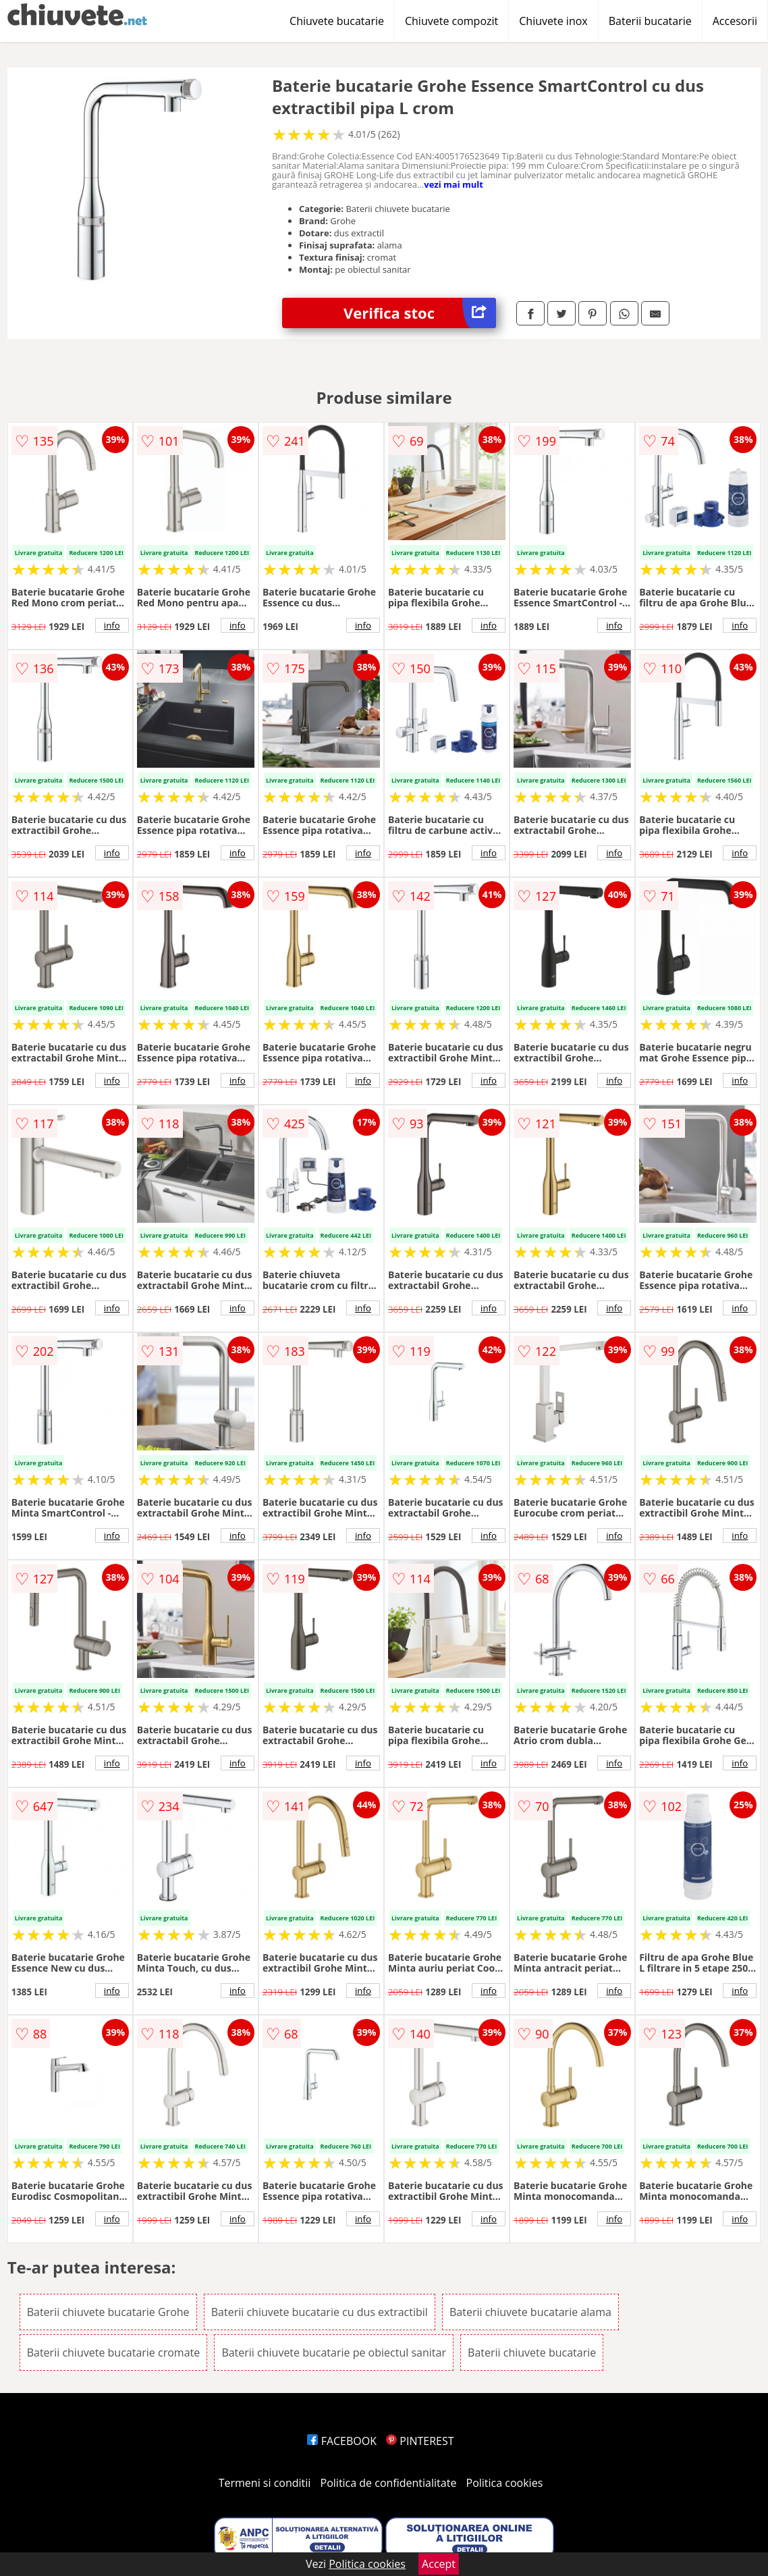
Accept (439, 2563)
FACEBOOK (342, 2441)
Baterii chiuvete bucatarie (532, 2352)
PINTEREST (420, 2441)
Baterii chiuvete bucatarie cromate (113, 2352)
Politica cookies (504, 2482)
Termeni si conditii (265, 2482)
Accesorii (735, 21)
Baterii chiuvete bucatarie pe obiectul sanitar (333, 2352)
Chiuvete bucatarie (337, 21)
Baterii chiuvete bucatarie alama (530, 2312)
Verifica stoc (420, 313)
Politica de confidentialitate (389, 2482)
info (112, 625)
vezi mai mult (453, 184)
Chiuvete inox (553, 21)
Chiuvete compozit (451, 21)
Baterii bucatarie (650, 21)
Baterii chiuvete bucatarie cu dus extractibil (319, 2312)
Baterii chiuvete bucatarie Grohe (108, 2312)
